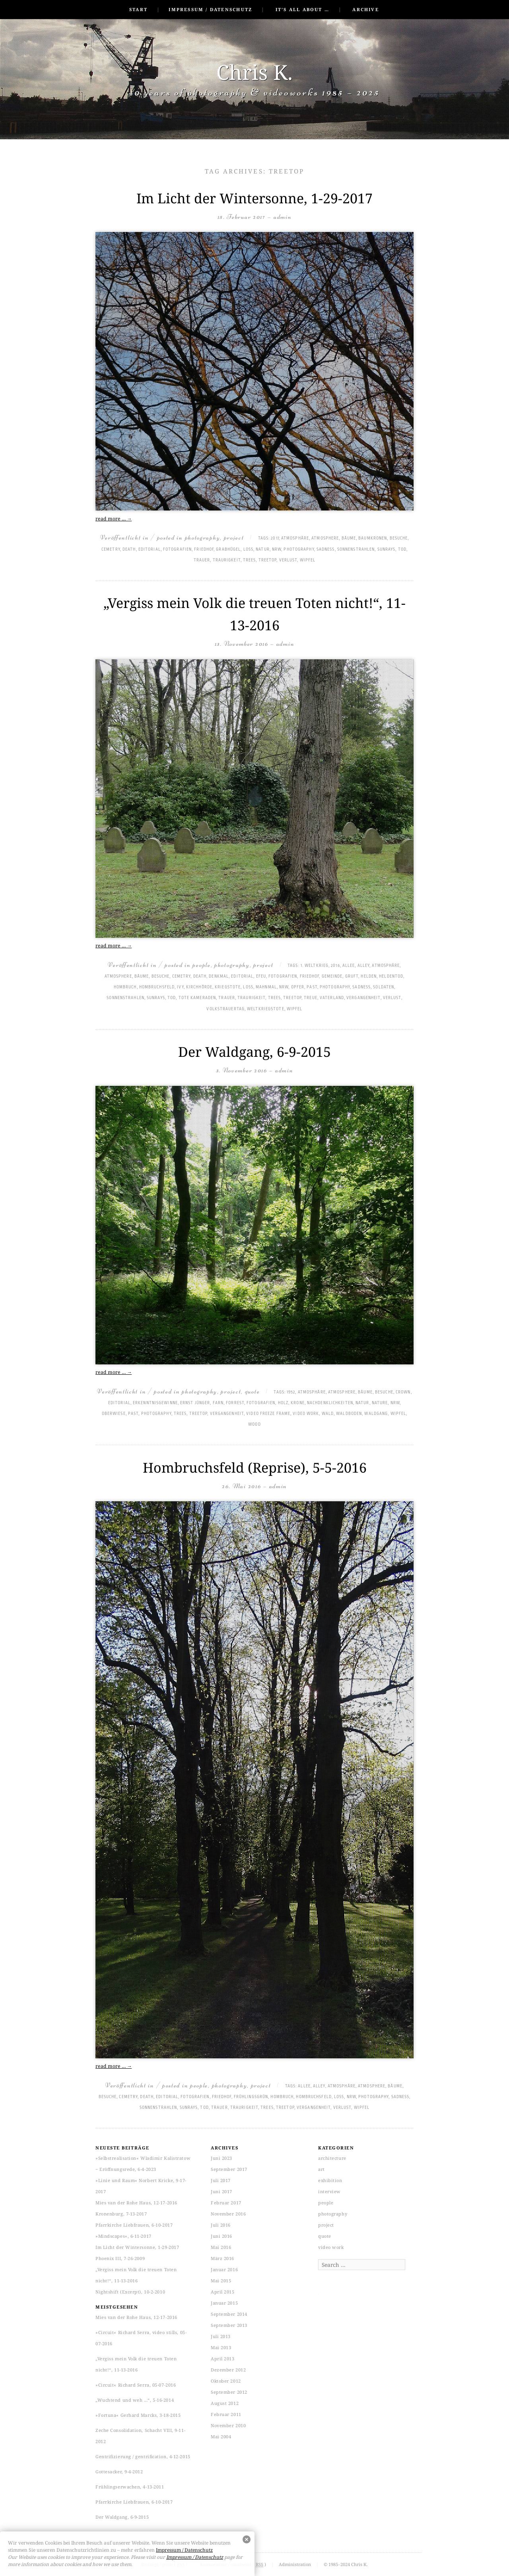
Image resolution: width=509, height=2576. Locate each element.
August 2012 (225, 2403)
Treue (310, 998)
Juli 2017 (221, 2180)
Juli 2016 (221, 2225)
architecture (332, 2158)
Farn (218, 1403)
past (312, 987)
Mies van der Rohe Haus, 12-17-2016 (136, 2203)
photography (202, 537)
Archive (365, 9)
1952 (291, 1392)
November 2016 (228, 2214)
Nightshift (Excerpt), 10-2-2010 (130, 2292)
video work (331, 2247)
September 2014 (229, 2314)
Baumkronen (372, 538)
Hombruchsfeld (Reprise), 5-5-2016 (255, 1467)
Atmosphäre (295, 538)
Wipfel (308, 560)
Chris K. (254, 72)
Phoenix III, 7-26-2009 (120, 2258)
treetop (267, 560)
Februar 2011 (226, 2414)
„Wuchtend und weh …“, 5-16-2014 (134, 2400)
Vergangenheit (363, 998)
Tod (402, 549)
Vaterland (332, 998)
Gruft (352, 976)
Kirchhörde (199, 987)
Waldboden (349, 1413)
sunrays (386, 549)
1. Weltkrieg (314, 965)
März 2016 (222, 2258)
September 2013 (229, 2325)
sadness (326, 549)
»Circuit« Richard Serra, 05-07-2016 (135, 2385)
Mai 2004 (221, 2437)
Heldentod (391, 976)
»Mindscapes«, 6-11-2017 (123, 2236)
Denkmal (219, 976)
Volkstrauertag (225, 1009)
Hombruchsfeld (157, 987)
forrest (235, 1403)
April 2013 (223, 2359)
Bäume (349, 538)
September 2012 (229, 2392)
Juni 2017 (221, 2191)
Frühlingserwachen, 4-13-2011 (129, 2487)
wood (254, 1424)
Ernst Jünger (195, 1403)
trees (249, 560)
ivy (180, 987)
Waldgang (376, 1413)
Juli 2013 (221, 2336)
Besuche (399, 538)
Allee (348, 965)
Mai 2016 (221, 2247)
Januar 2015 (224, 2303)
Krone (298, 1403)
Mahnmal (266, 987)
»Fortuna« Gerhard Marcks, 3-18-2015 (138, 2415)
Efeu (261, 976)
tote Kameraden (197, 998)
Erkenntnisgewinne (155, 1403)
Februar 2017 (226, 2203)
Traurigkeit (227, 560)
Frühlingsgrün (251, 2097)
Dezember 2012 (228, 2370)
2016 (335, 965)
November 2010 (228, 2425)
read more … (113, 518)
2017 (274, 538)
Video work (306, 1413)
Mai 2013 (221, 2347)
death (129, 549)
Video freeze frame (268, 1413)
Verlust (288, 560)
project (234, 537)
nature (380, 1403)
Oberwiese (114, 1413)
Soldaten (383, 987)
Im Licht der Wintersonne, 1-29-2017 (254, 198)
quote (252, 1391)
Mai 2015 (221, 2281)
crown (403, 1392)
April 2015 (223, 2292)
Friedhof (204, 549)
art (321, 2169)
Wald (328, 1413)
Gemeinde (332, 976)
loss (248, 549)
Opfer (298, 987)
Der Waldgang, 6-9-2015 (254, 1051)
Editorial (149, 549)
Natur (263, 549)
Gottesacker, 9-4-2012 (119, 2472)
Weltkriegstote (265, 1009)
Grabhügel (228, 549)
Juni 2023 (221, 2158)
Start (138, 9)
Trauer (202, 560)
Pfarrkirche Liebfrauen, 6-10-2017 (134, 2225)
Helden (369, 976)
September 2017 (229, 2169)
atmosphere (325, 538)
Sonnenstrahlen (356, 549)
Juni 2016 (221, 2236)
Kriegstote (228, 987)
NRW (276, 549)
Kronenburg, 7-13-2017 (121, 2214)
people (201, 965)
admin (283, 216)
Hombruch (125, 987)
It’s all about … (302, 9)
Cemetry (110, 549)
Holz (283, 1403)
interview (329, 2191)
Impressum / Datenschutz (210, 9)
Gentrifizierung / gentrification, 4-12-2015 (142, 2456)
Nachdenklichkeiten (330, 1403)
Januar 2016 (224, 2269)
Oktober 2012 (226, 2381)
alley (363, 965)
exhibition (330, 2180)
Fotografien (177, 549)
